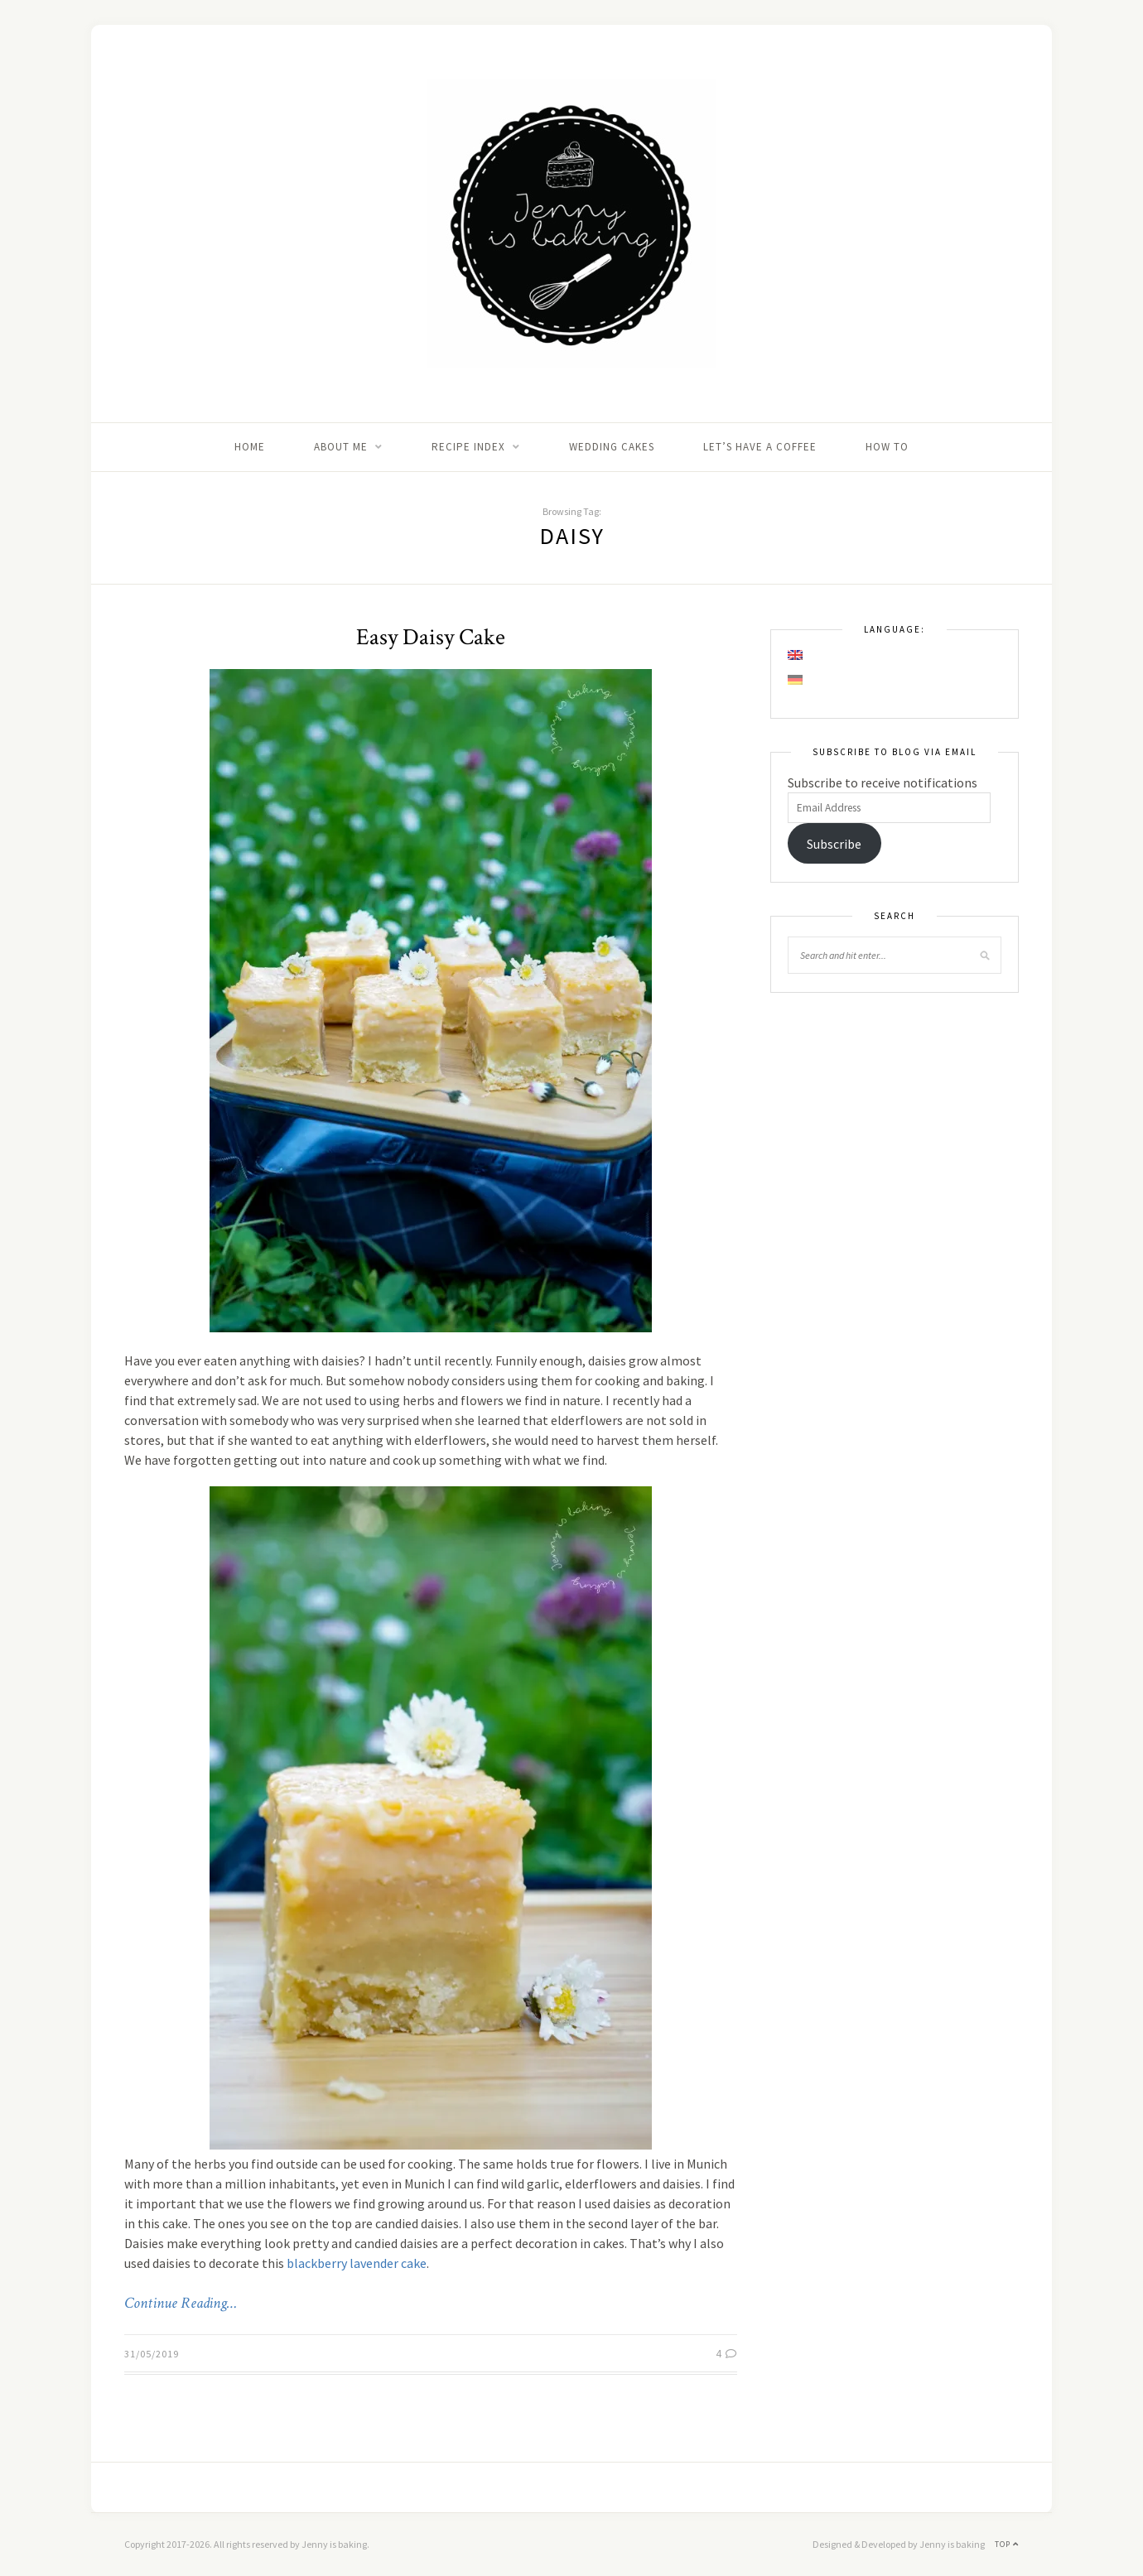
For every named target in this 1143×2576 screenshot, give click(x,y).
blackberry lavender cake (357, 2263)
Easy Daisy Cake (430, 637)
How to (887, 447)
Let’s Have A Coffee (760, 447)
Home (249, 447)
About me (341, 447)
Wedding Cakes (611, 447)
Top (1007, 2544)
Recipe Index (468, 447)
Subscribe (834, 843)
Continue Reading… (180, 2304)
